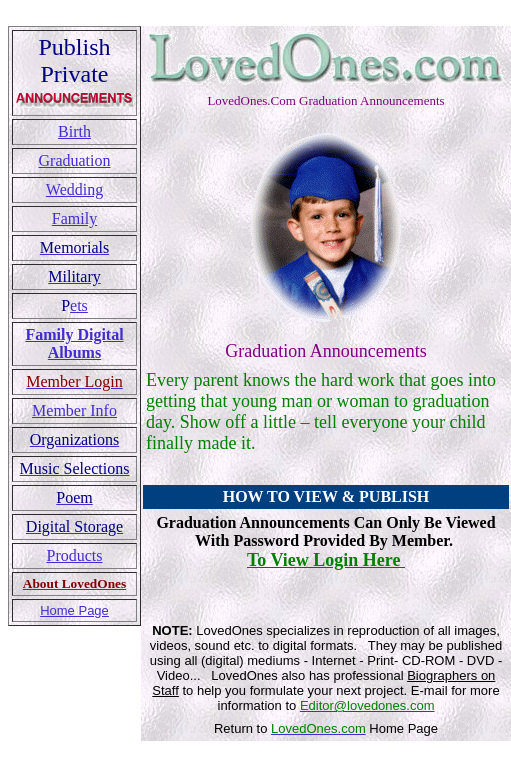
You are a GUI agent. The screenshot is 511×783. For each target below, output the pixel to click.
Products (75, 555)
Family (74, 218)
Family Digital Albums (74, 343)
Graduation (75, 160)
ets (79, 305)
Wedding (74, 189)
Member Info (74, 410)
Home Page (74, 610)
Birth (74, 131)
